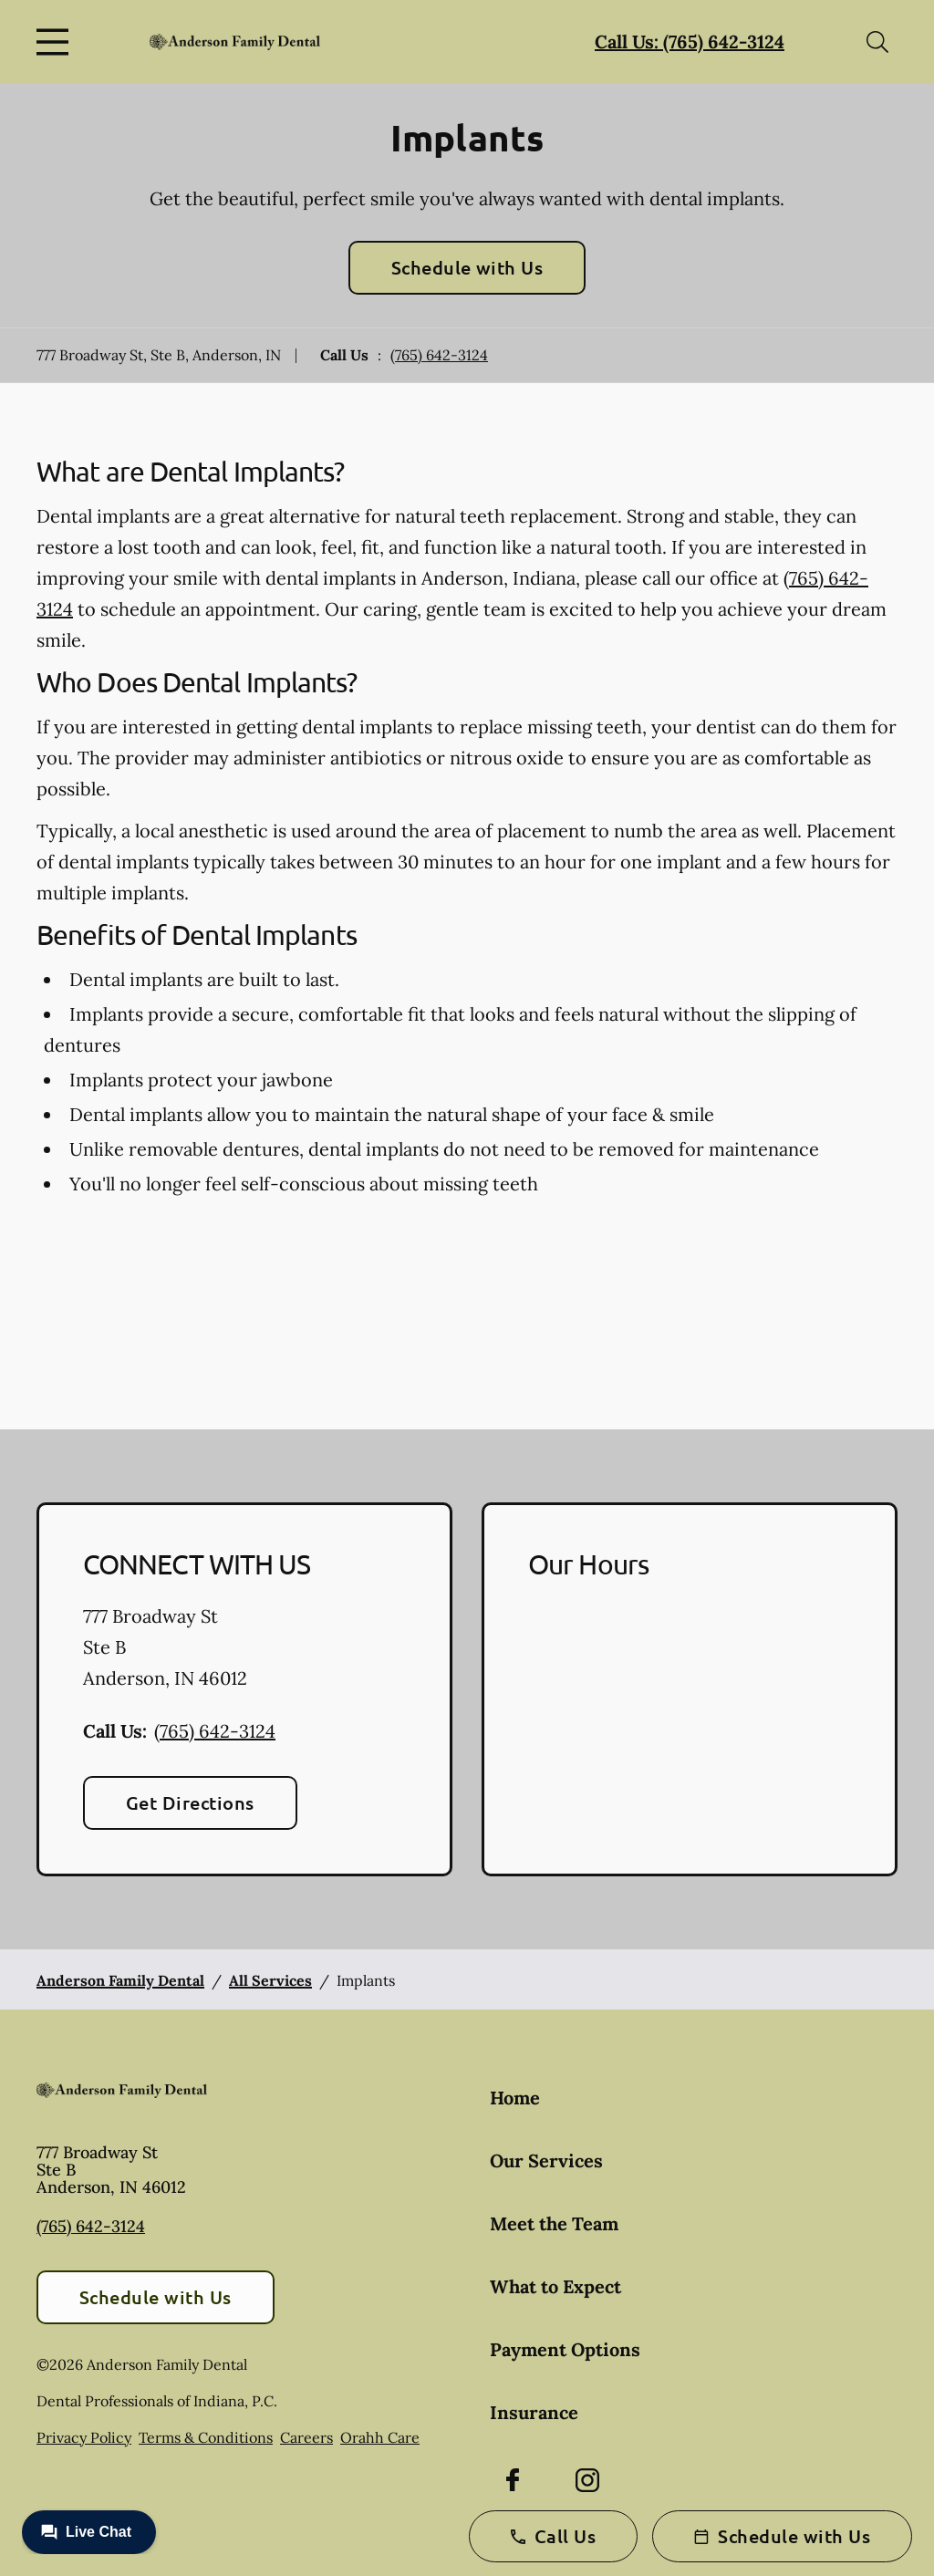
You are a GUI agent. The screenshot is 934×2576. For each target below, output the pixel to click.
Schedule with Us (467, 267)
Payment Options (565, 2349)
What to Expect (555, 2286)
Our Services (546, 2160)
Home (515, 2097)
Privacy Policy (83, 2437)
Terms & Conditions (206, 2437)
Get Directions (190, 1802)
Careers (306, 2437)
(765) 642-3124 (439, 355)
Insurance (534, 2412)
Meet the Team (554, 2223)
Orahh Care (380, 2437)
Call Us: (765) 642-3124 (689, 41)
